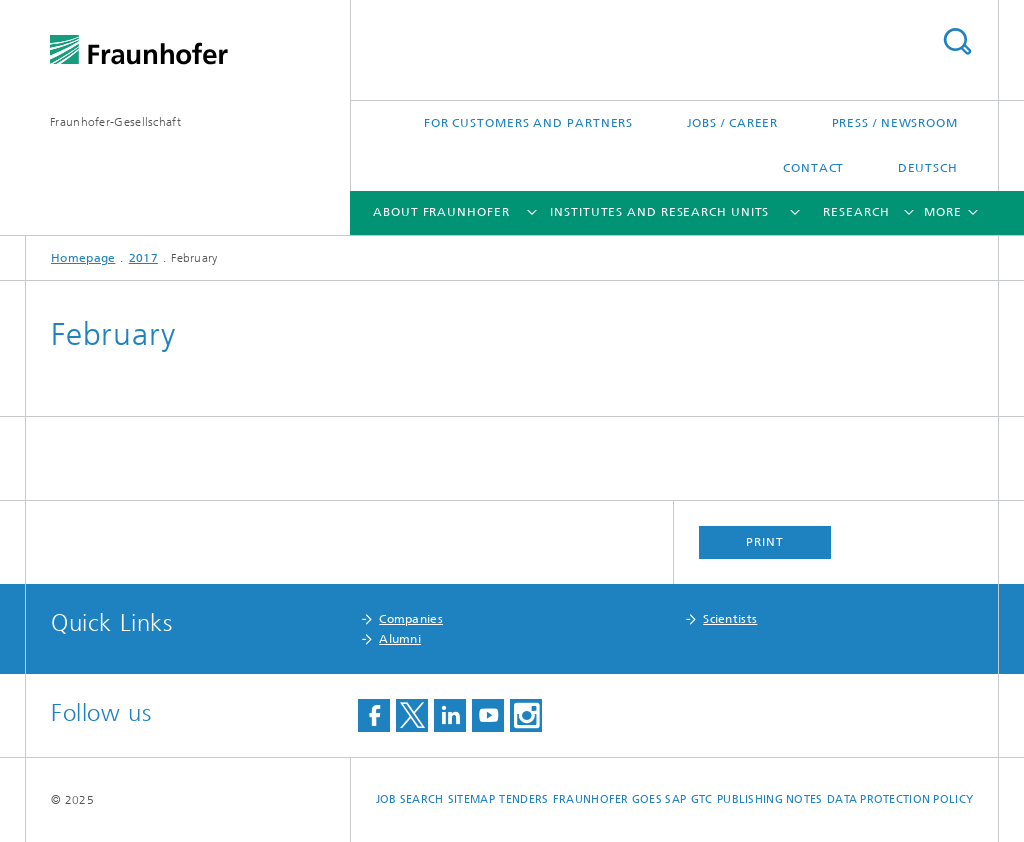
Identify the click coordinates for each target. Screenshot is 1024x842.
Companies (411, 619)
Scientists (730, 619)
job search (410, 799)
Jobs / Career (733, 123)
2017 (143, 258)
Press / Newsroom (895, 123)
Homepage (83, 258)
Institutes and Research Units (659, 212)
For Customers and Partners (528, 123)
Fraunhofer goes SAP (619, 799)
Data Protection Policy (900, 799)
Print (765, 542)
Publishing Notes (769, 799)
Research (856, 212)
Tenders (523, 799)
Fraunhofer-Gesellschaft (115, 122)
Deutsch (928, 168)
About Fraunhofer (441, 212)
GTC (702, 799)
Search (957, 41)
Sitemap (471, 799)
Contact (813, 168)
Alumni (400, 639)
